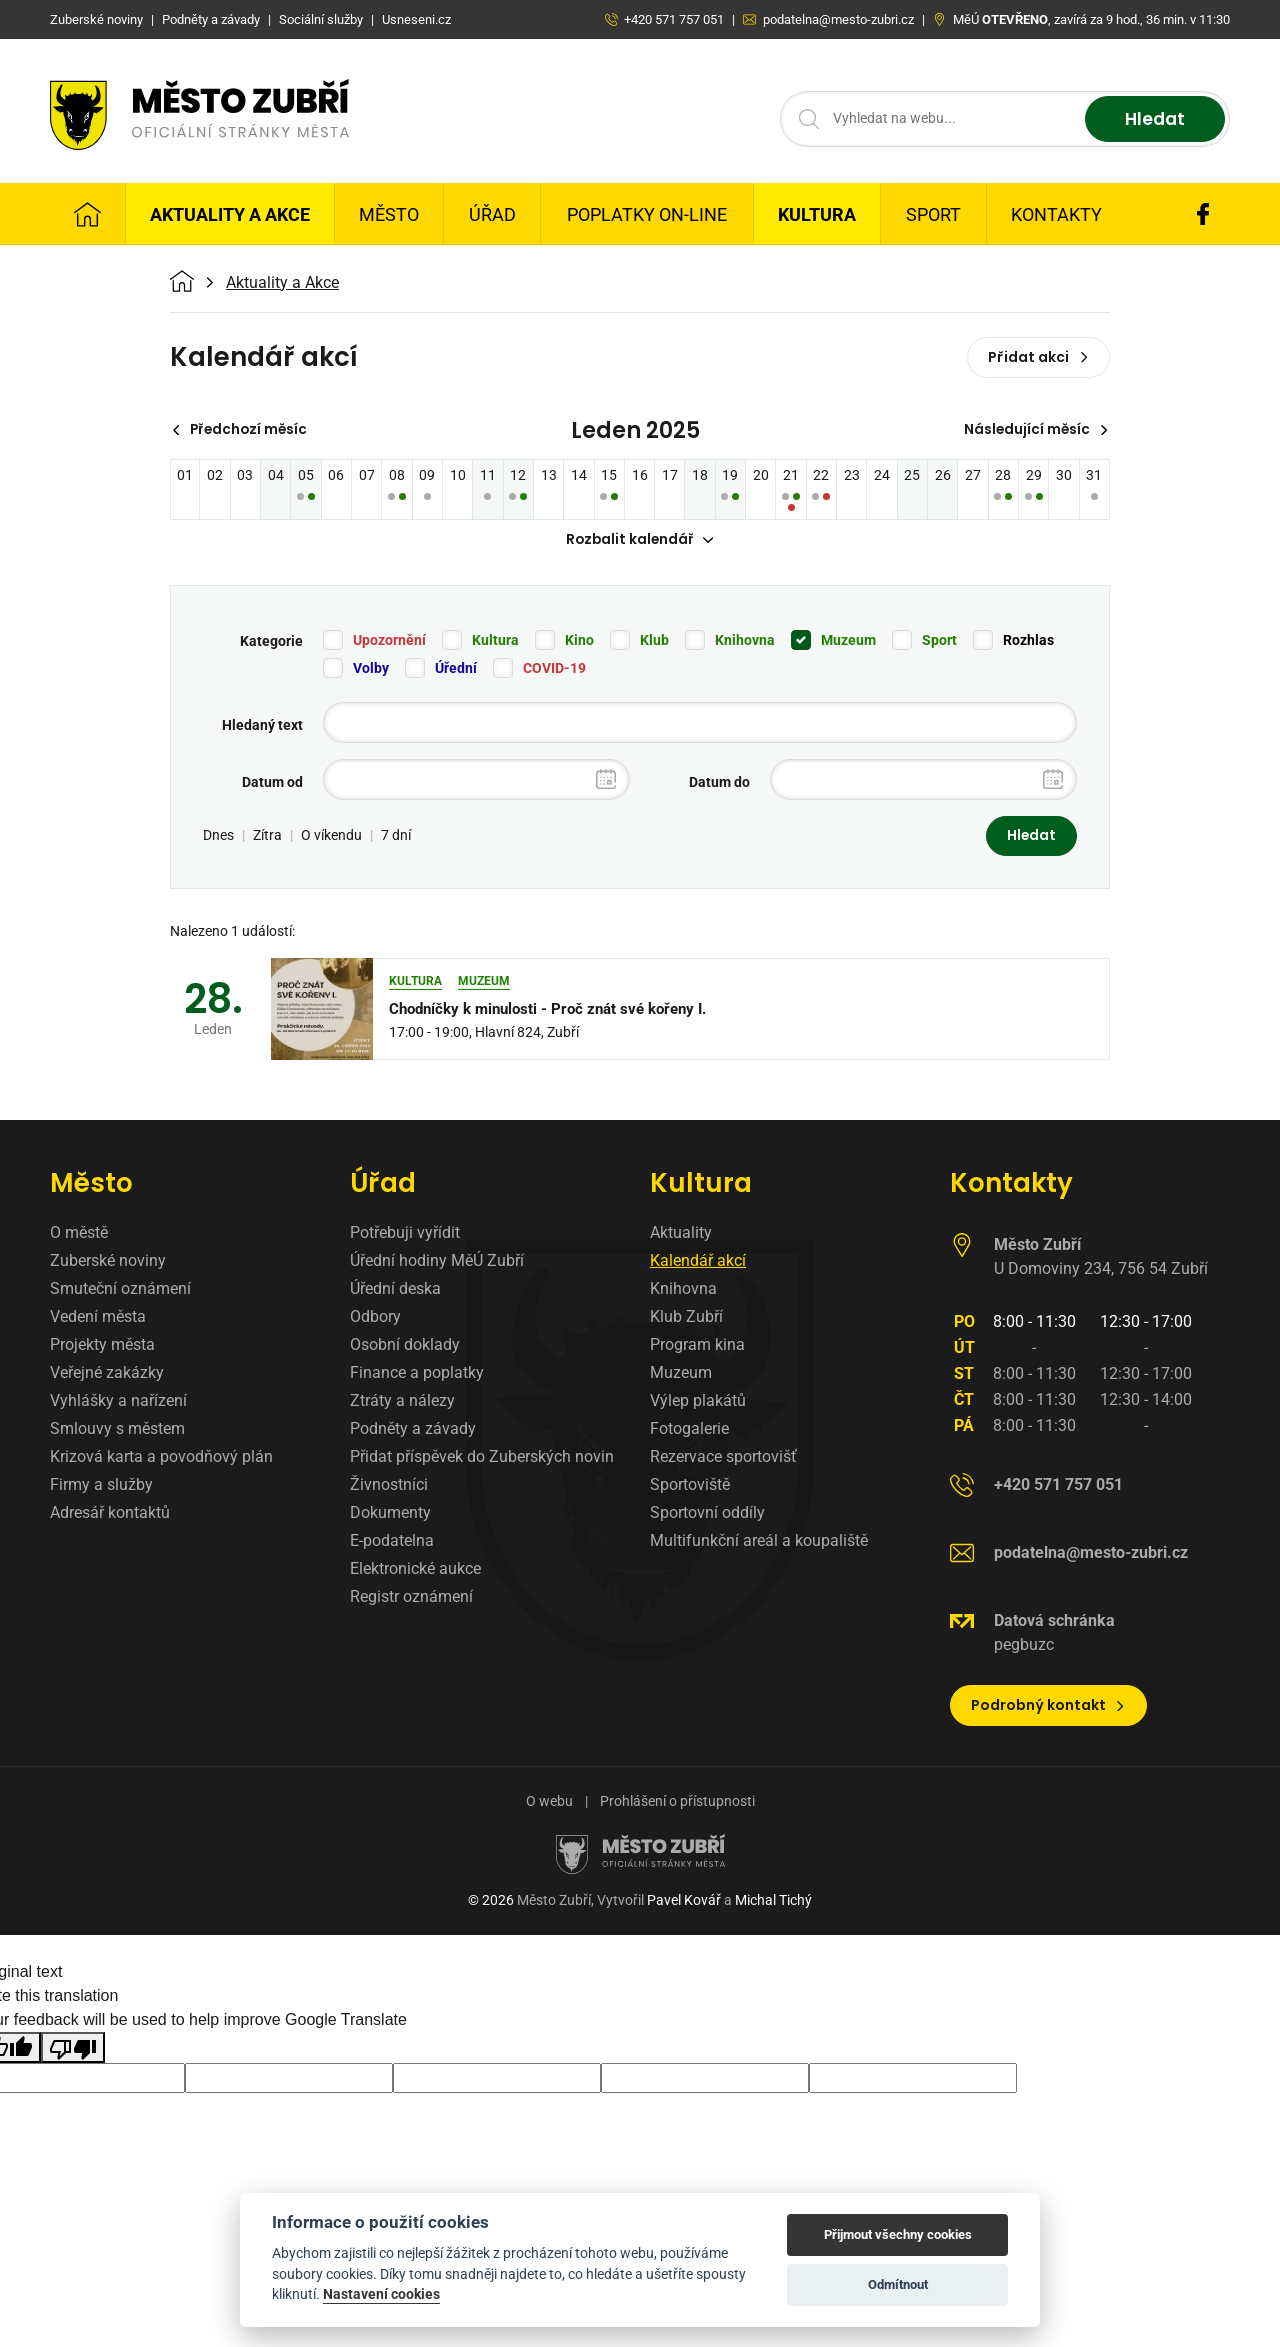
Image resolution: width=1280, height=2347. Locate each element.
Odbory (375, 1318)
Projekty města (102, 1346)
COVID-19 (554, 669)
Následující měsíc (1034, 430)
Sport (933, 214)
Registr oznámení (411, 1598)
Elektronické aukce (415, 1570)
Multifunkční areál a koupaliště (759, 1542)
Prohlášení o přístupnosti (677, 1803)
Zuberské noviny (108, 1262)
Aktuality (681, 1234)
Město (389, 214)
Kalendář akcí (698, 1262)
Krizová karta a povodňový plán (161, 1458)
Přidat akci (1038, 357)
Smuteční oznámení (120, 1290)
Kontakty (1056, 214)
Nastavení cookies (381, 2294)
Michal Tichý (773, 1902)
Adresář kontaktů (110, 1514)
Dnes (218, 837)
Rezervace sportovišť (723, 1458)
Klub (654, 641)
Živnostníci (389, 1486)
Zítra (267, 837)
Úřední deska (395, 1290)
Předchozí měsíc (242, 430)
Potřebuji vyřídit (405, 1234)
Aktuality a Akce (230, 214)
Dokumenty (390, 1514)
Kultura (817, 214)
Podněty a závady (413, 1430)
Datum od (272, 783)
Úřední (456, 669)
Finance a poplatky (417, 1374)
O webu (549, 1803)
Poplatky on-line (647, 214)
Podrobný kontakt (1048, 1707)
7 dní (396, 837)
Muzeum (848, 641)
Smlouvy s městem (117, 1430)
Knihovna (745, 641)
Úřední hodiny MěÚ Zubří (437, 1262)
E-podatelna (392, 1542)
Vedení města (98, 1318)
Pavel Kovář (684, 1902)
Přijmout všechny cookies (898, 2234)
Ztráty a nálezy (402, 1402)
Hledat (1152, 119)
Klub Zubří (686, 1318)
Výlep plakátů (698, 1402)
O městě (79, 1234)
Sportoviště (690, 1486)
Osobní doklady (405, 1346)
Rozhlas (1028, 641)
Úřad (492, 214)
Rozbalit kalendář (640, 541)
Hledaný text (262, 726)
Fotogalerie (689, 1430)
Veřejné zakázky (107, 1374)
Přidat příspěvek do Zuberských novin (482, 1458)
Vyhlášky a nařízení (118, 1402)
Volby (371, 669)
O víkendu (331, 837)
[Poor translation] (73, 2049)
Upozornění (389, 641)
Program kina (697, 1346)
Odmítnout (898, 2284)
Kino (579, 641)
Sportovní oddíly (707, 1514)
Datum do (719, 783)
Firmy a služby (101, 1486)
